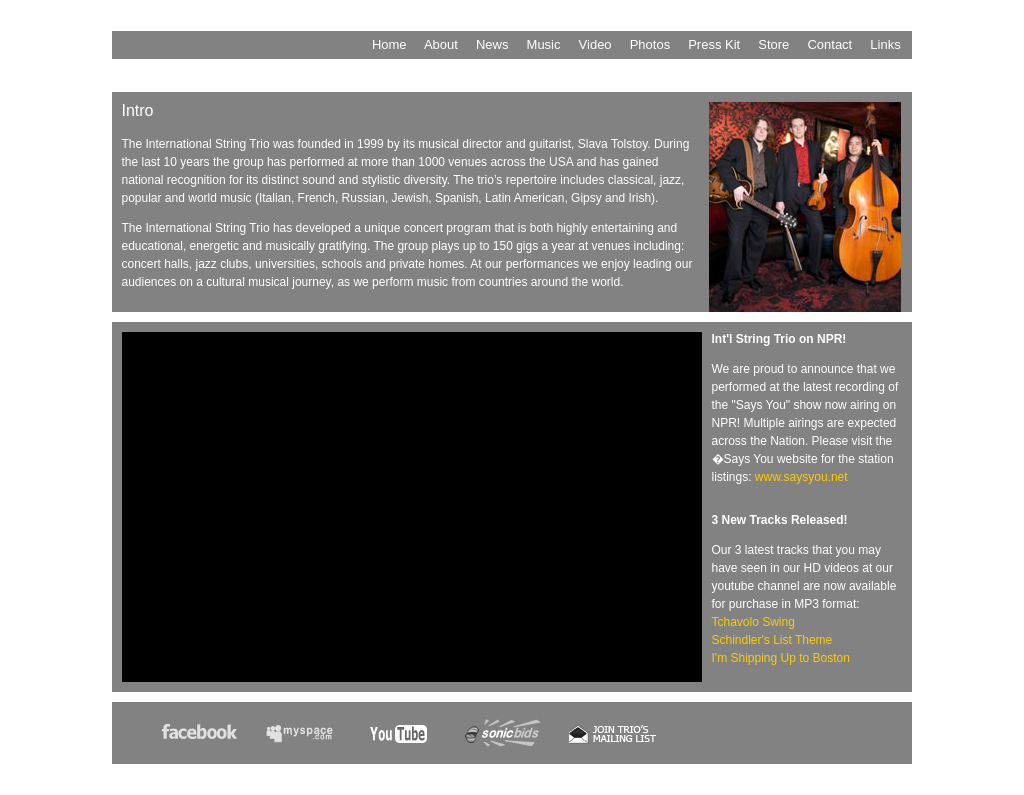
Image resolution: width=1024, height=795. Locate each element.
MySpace (309, 739)
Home (389, 44)
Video (595, 44)
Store (773, 44)
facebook (205, 739)
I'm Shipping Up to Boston (781, 658)
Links (885, 44)
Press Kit (714, 44)
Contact (829, 44)
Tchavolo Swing (753, 622)
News (492, 44)
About (441, 44)
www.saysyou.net (801, 477)
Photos (650, 44)
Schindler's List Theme (772, 640)
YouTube (409, 739)
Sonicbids (508, 739)
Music (544, 44)
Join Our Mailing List (612, 739)
